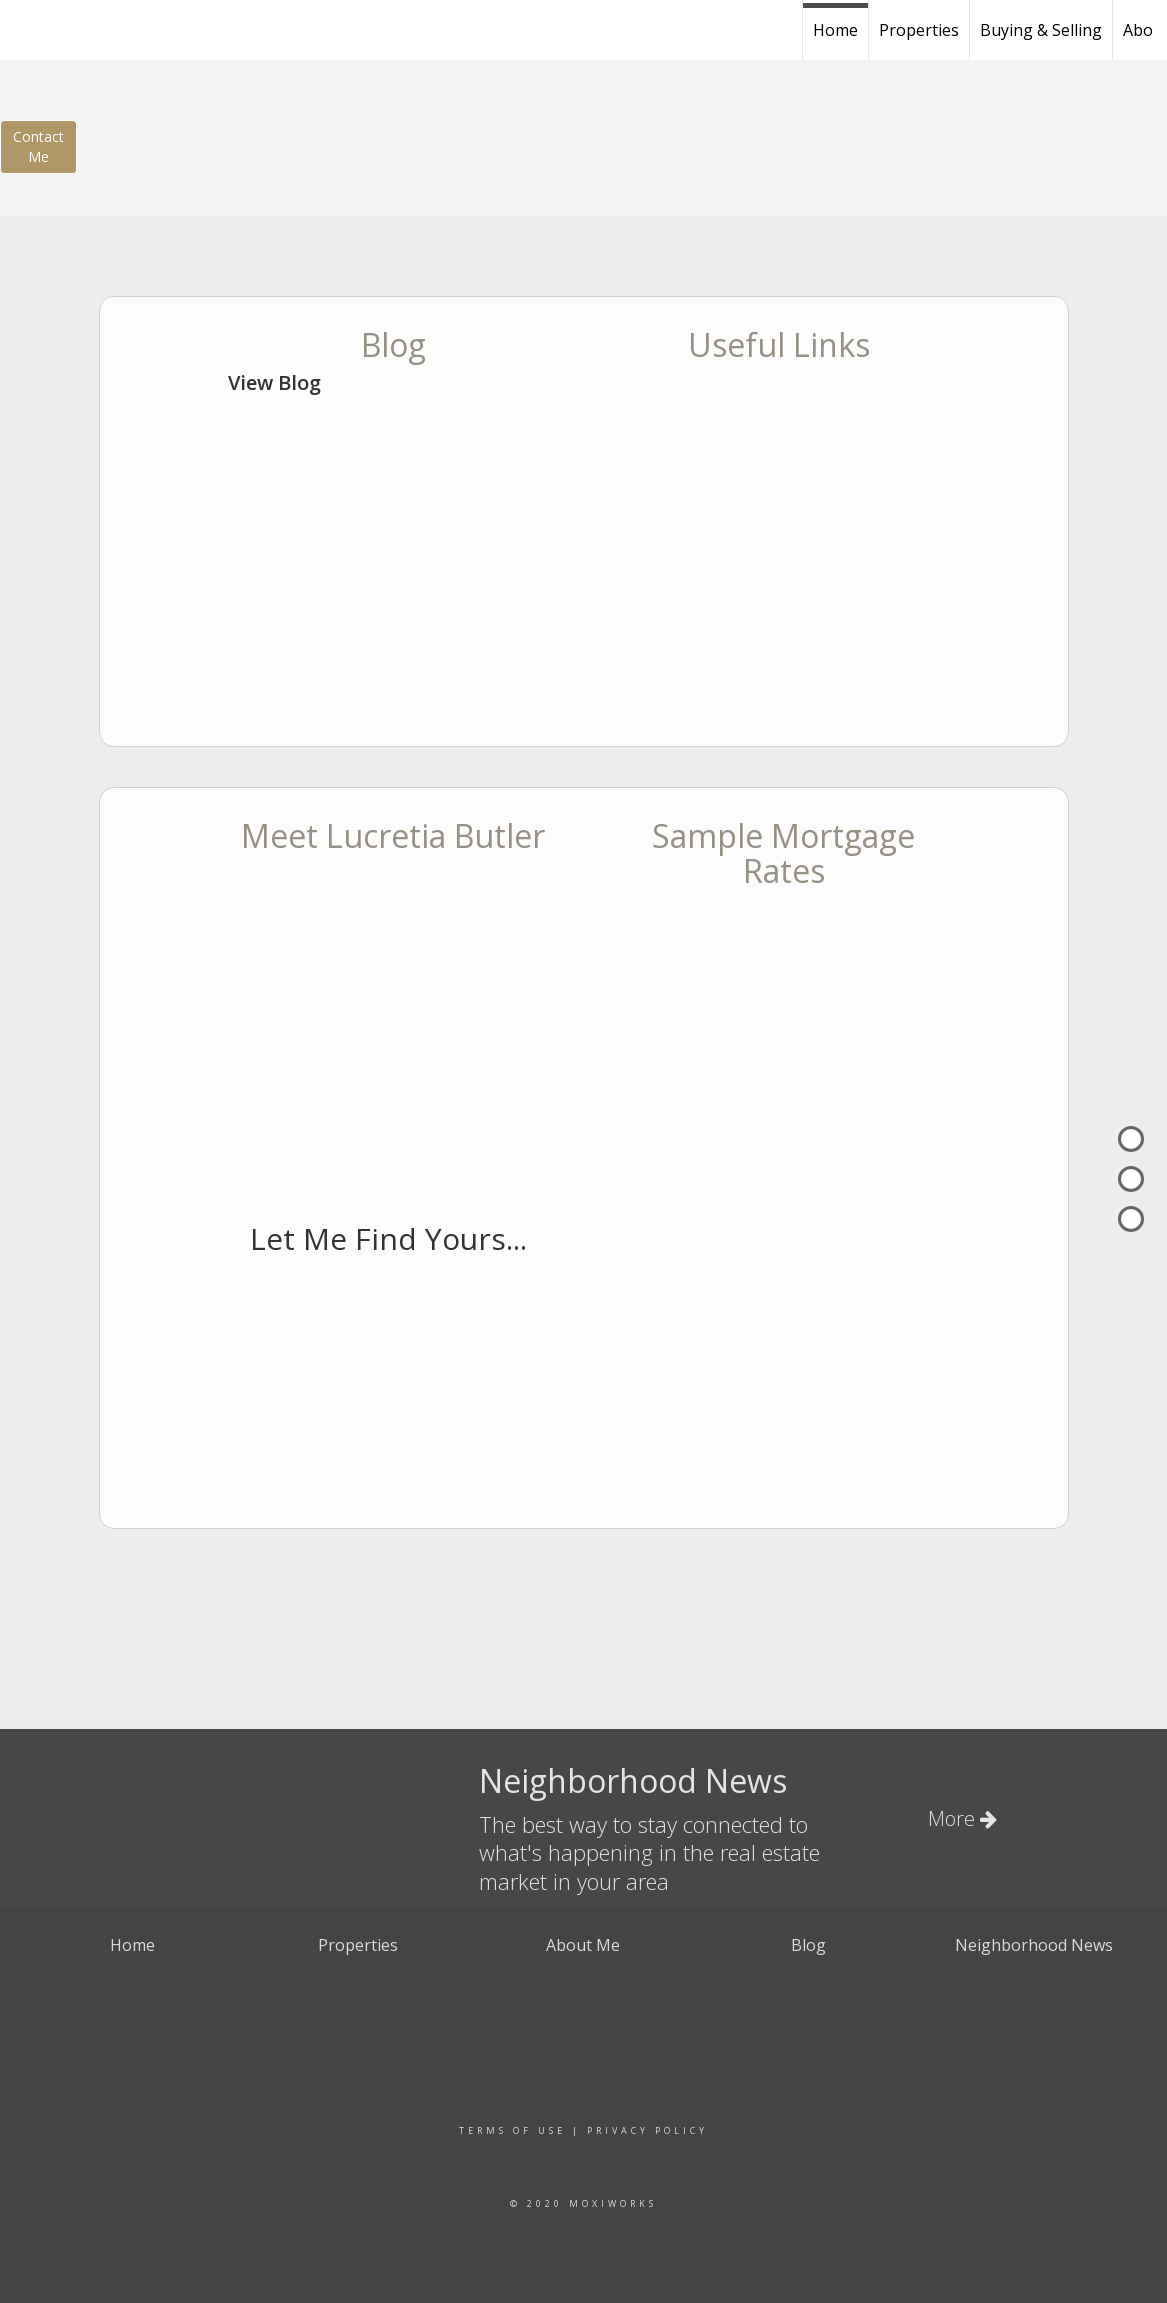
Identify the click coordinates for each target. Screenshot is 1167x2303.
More (962, 1818)
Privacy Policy (647, 2130)
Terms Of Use (512, 2130)
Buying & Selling (1041, 30)
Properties (919, 30)
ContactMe (38, 146)
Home (835, 30)
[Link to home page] (139, 27)
